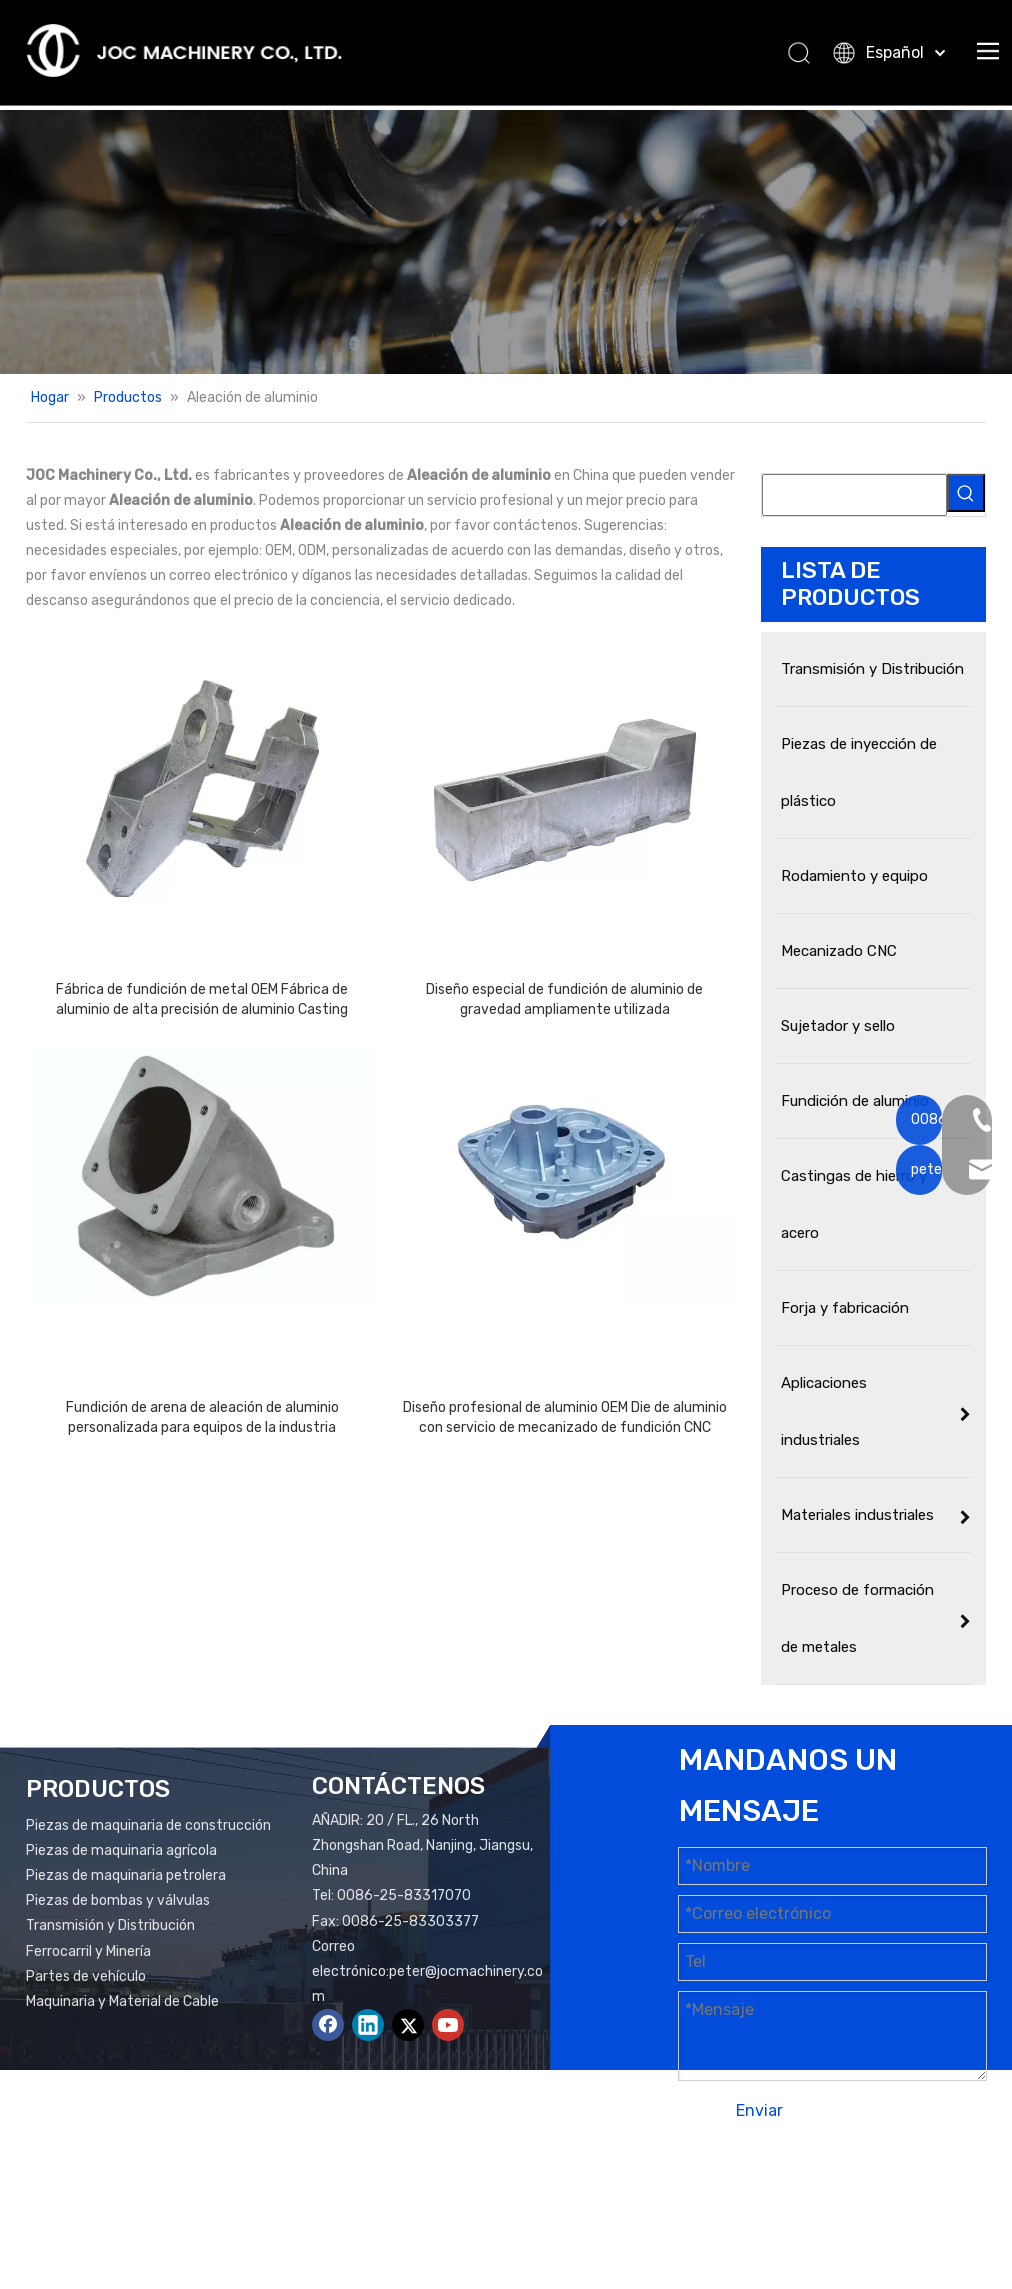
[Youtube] (448, 2025)
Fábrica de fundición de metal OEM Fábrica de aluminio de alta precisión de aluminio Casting (202, 999)
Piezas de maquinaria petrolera (126, 1875)
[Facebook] (328, 2025)
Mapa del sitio (926, 2190)
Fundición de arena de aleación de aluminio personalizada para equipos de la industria (202, 1417)
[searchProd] (854, 495)
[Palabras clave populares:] (966, 493)
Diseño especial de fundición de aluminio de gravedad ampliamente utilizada (564, 999)
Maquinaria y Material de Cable (122, 2001)
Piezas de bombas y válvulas (118, 1900)
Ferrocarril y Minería (88, 1951)
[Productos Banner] (506, 242)
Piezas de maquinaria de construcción (148, 1825)
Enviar (759, 2110)
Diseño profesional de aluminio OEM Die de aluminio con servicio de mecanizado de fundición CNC (565, 1417)
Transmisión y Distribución (110, 1925)
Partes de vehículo (86, 1976)
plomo (796, 2215)
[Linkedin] (368, 2025)
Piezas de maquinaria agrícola (121, 1850)
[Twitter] (408, 2025)
